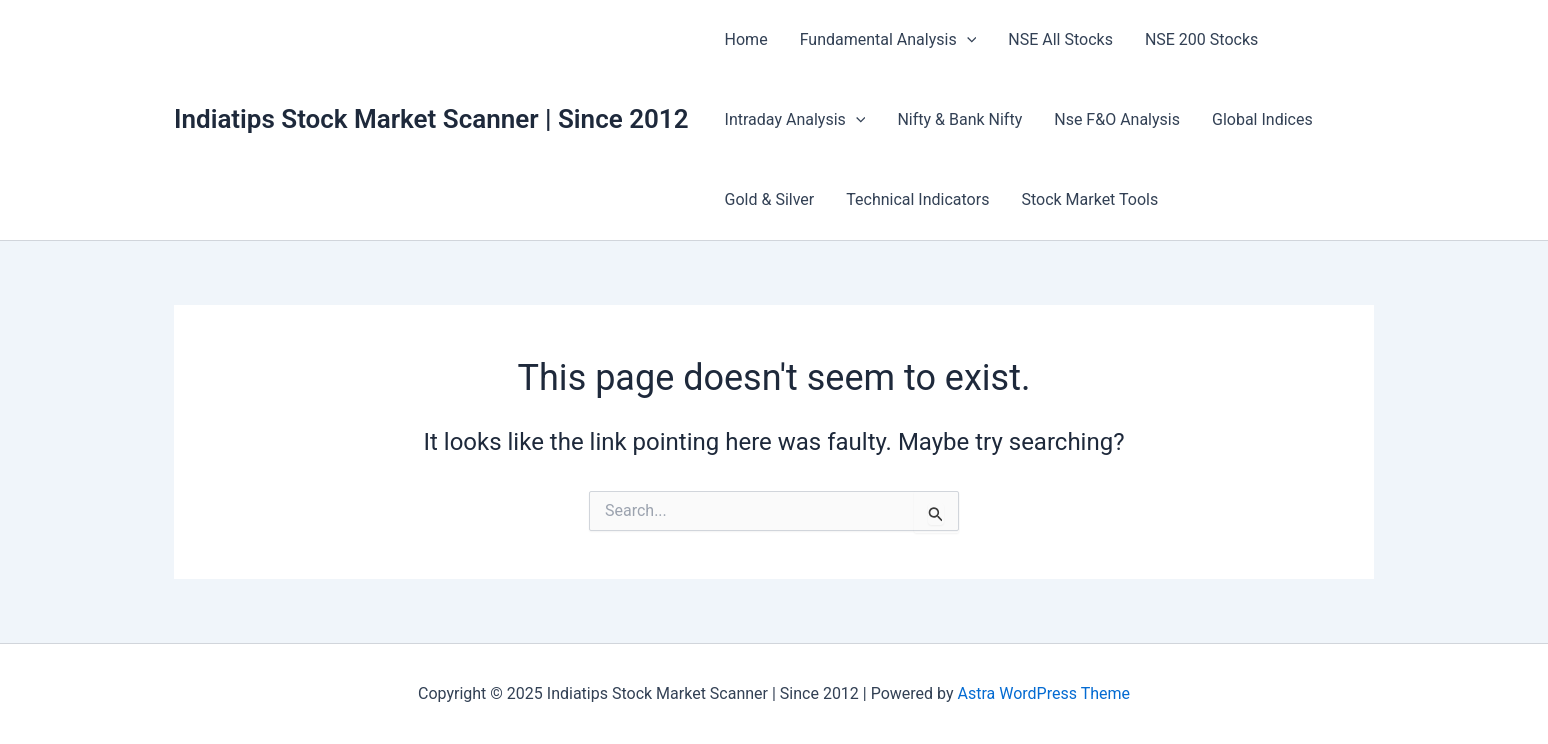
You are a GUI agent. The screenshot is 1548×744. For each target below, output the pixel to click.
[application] (967, 40)
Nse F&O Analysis (1117, 119)
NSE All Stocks (1060, 39)
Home (746, 39)
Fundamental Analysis (888, 40)
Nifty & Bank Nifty (959, 119)
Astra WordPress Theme (1044, 693)
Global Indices (1262, 119)
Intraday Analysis (795, 120)
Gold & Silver (770, 199)
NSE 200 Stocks (1201, 39)
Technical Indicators (917, 199)
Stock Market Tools (1089, 199)
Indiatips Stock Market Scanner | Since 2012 (431, 119)
